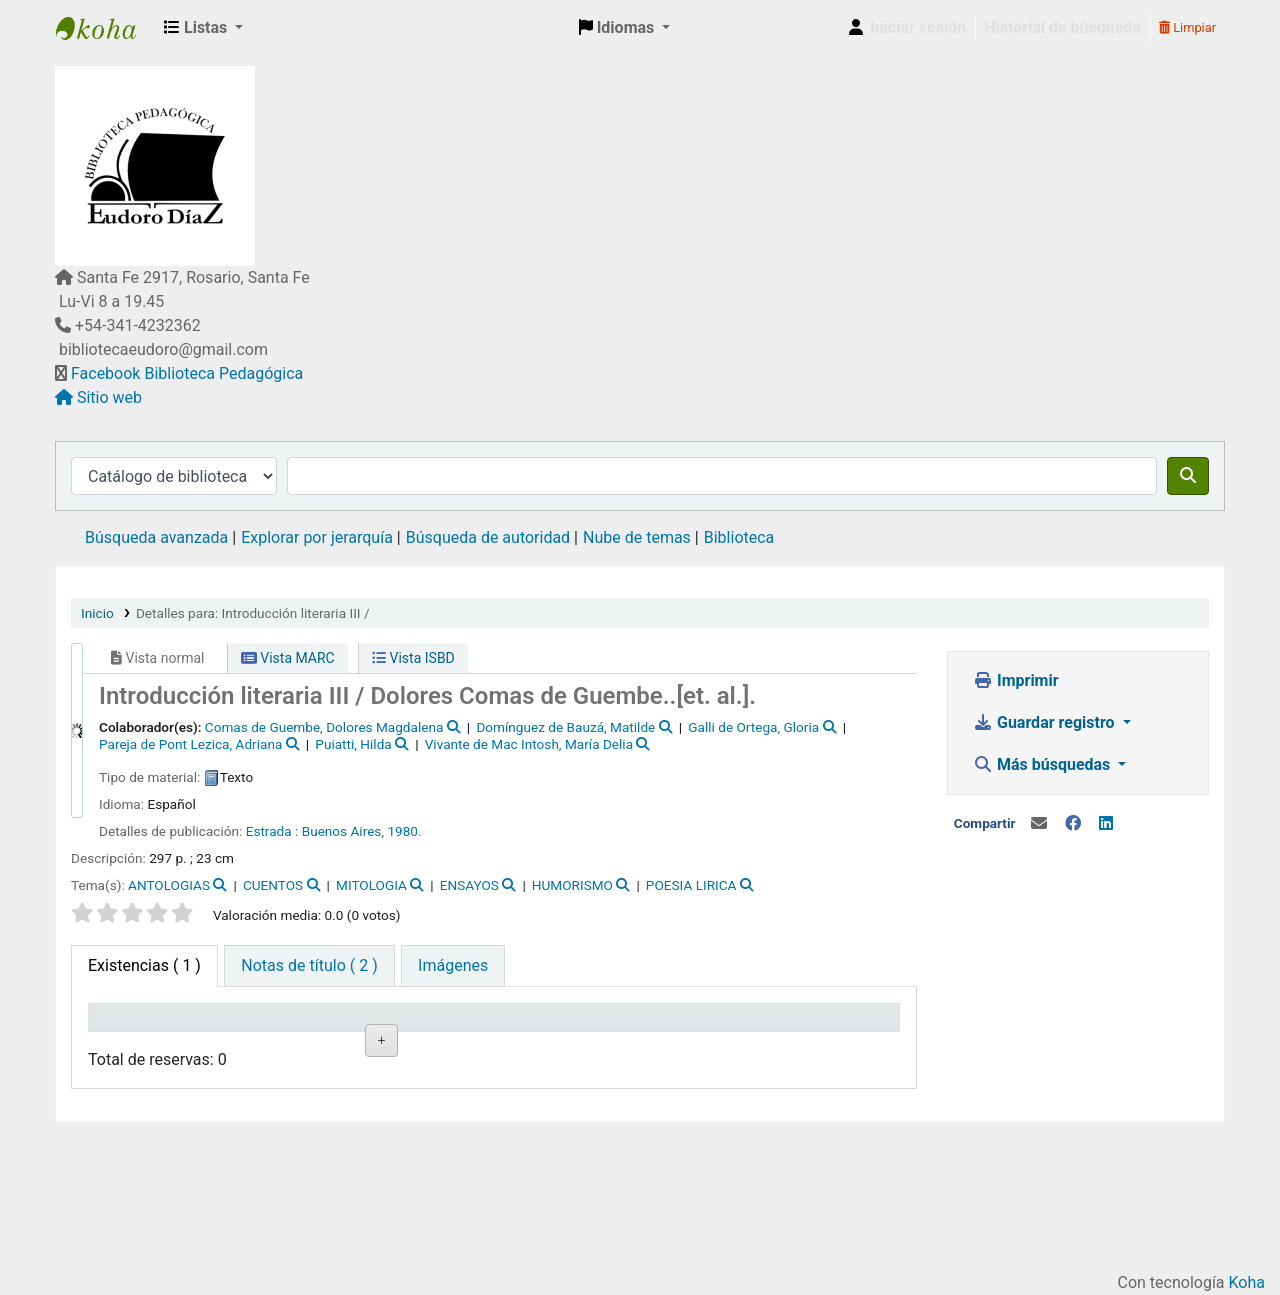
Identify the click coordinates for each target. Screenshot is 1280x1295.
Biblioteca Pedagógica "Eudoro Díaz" (106, 28)
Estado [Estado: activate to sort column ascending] (427, 1045)
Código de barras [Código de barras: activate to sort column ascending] (741, 1035)
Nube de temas (637, 537)
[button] (203, 28)
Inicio (97, 613)
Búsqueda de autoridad (488, 537)
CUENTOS (273, 885)
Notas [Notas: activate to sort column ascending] (526, 1045)
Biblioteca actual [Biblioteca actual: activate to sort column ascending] (234, 1035)
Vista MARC (288, 658)
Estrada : (272, 831)
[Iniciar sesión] (906, 28)
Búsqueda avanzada (156, 537)
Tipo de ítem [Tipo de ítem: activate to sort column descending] (125, 1035)
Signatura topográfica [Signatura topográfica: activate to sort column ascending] (341, 1035)
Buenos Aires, (343, 831)
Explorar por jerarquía (317, 537)
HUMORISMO (572, 885)
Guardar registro (1046, 722)
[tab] (309, 966)
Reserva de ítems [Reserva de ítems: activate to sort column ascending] (839, 1035)
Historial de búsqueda (1062, 27)
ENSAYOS (469, 885)
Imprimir (1016, 680)
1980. (404, 831)
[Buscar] (1188, 476)
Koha (1247, 1282)
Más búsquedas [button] (1043, 764)
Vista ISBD (413, 658)
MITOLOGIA (371, 885)
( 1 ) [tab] (144, 965)
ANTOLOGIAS (169, 885)
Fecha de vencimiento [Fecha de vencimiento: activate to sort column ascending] (647, 1035)
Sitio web (109, 397)
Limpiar (1187, 27)
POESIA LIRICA (691, 885)
